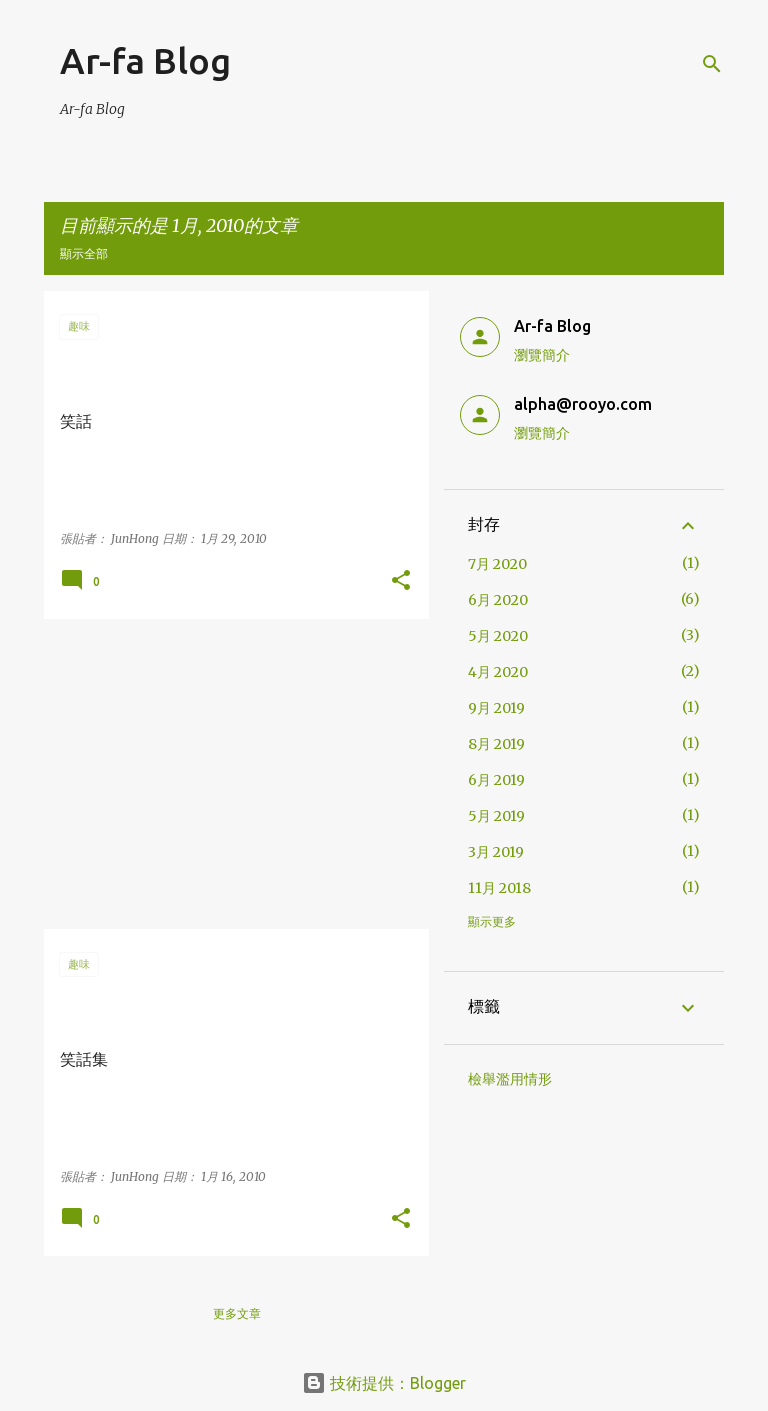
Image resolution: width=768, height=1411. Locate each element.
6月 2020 (498, 600)
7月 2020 (497, 564)
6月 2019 (496, 780)
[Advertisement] (229, 774)
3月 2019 (496, 852)
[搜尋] (712, 64)
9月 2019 (496, 708)
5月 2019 (496, 816)
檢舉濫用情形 (510, 1079)
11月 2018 (499, 888)
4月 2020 (498, 672)
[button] (401, 581)
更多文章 (237, 1313)
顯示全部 (84, 253)
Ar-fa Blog (145, 60)
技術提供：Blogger (384, 1383)
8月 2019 (496, 744)
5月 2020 (498, 636)
